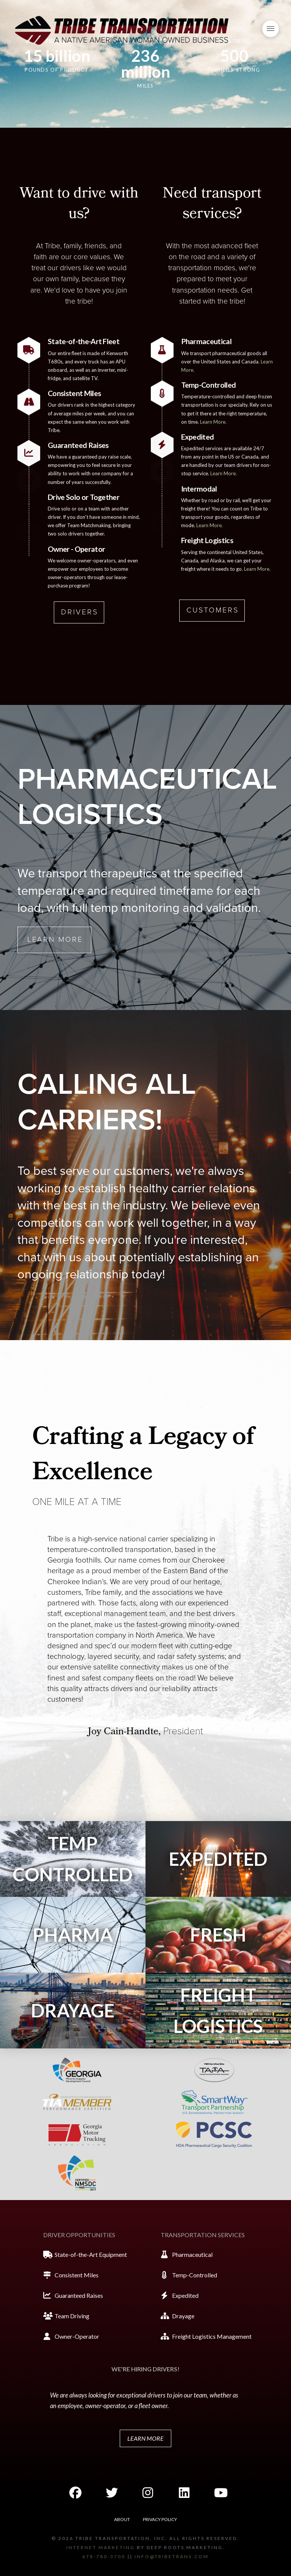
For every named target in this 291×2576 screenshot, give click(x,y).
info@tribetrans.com (172, 2556)
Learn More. (213, 422)
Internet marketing (100, 2547)
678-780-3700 (103, 2556)
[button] (270, 28)
